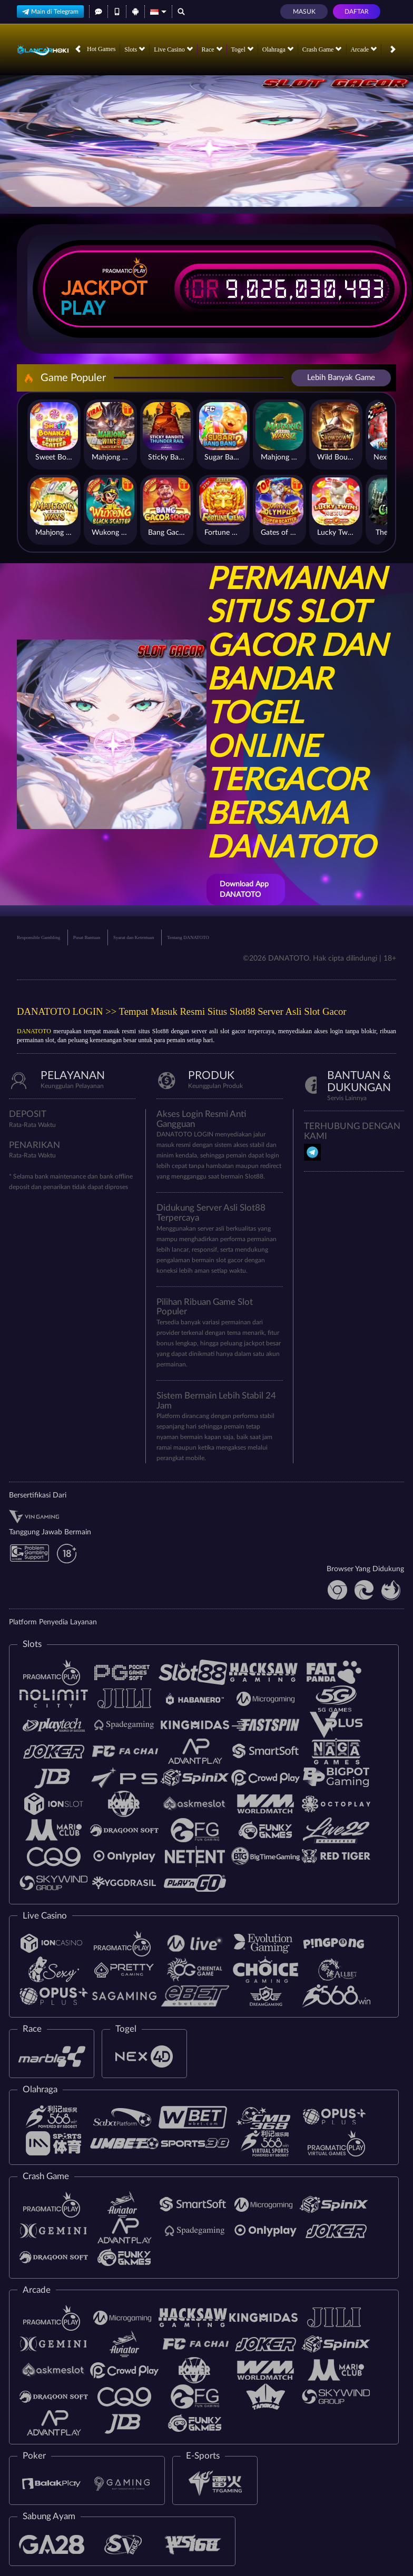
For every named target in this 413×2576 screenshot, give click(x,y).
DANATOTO (34, 1031)
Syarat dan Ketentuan (133, 937)
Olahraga (277, 49)
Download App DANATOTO (244, 889)
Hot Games (101, 49)
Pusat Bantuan (87, 937)
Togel (242, 49)
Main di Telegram (50, 11)
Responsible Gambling (38, 937)
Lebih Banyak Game (341, 378)
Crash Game (322, 49)
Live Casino (173, 49)
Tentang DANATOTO (188, 937)
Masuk (304, 11)
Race (212, 49)
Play (83, 308)
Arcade (363, 49)
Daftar (357, 11)
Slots (134, 49)
